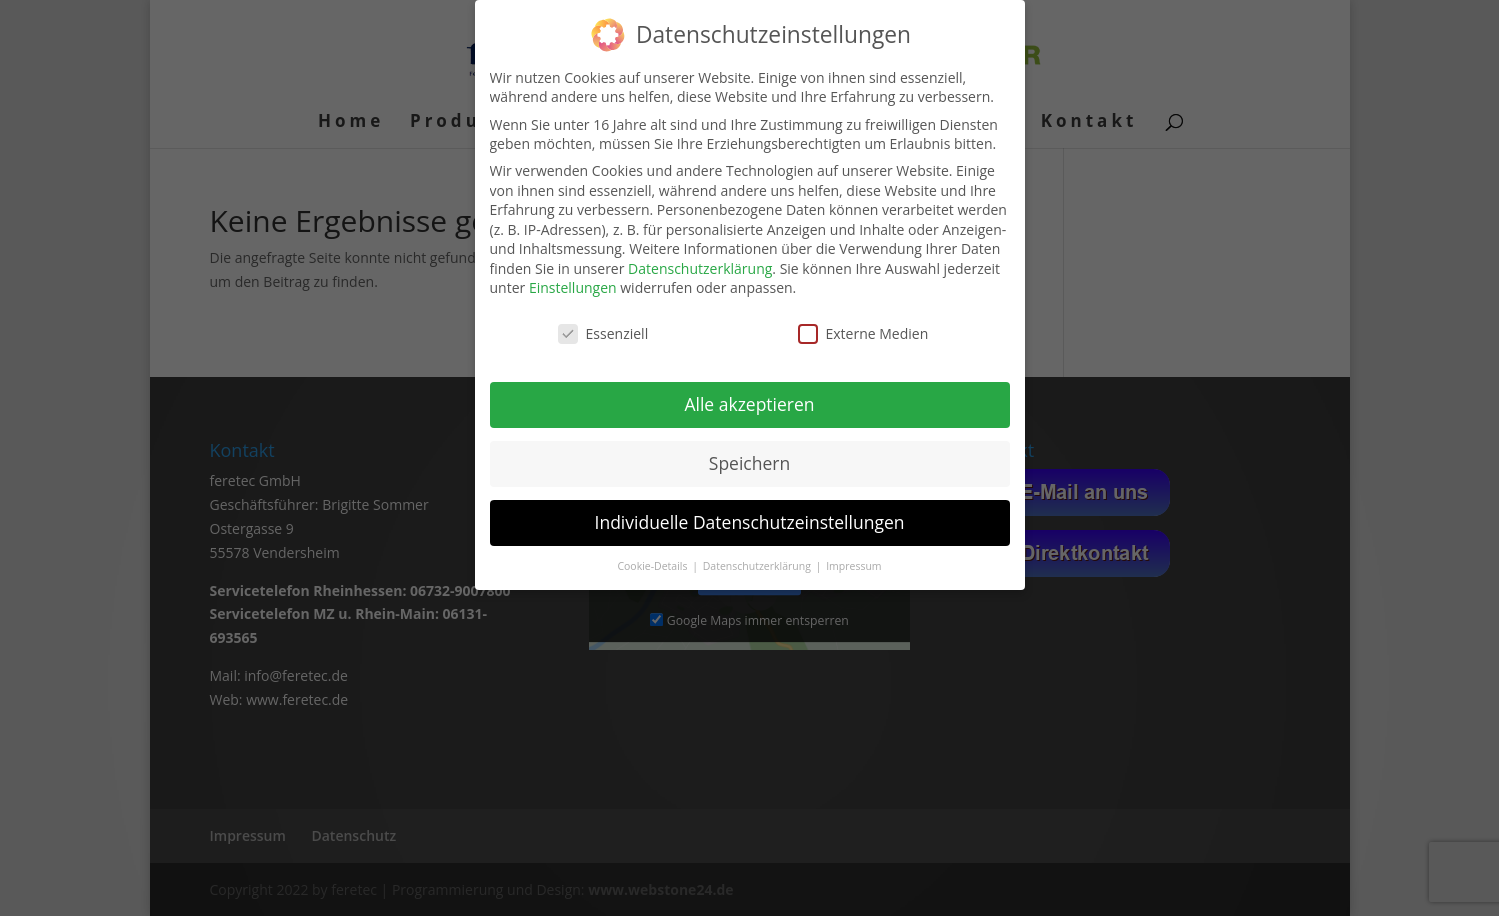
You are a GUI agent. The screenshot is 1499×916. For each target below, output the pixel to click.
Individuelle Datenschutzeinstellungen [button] (750, 522)
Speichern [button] (749, 463)
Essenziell (603, 333)
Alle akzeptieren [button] (749, 404)
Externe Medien (863, 333)
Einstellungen (573, 287)
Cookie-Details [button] (653, 566)
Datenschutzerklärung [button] (758, 566)
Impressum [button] (853, 566)
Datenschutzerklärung (700, 268)
